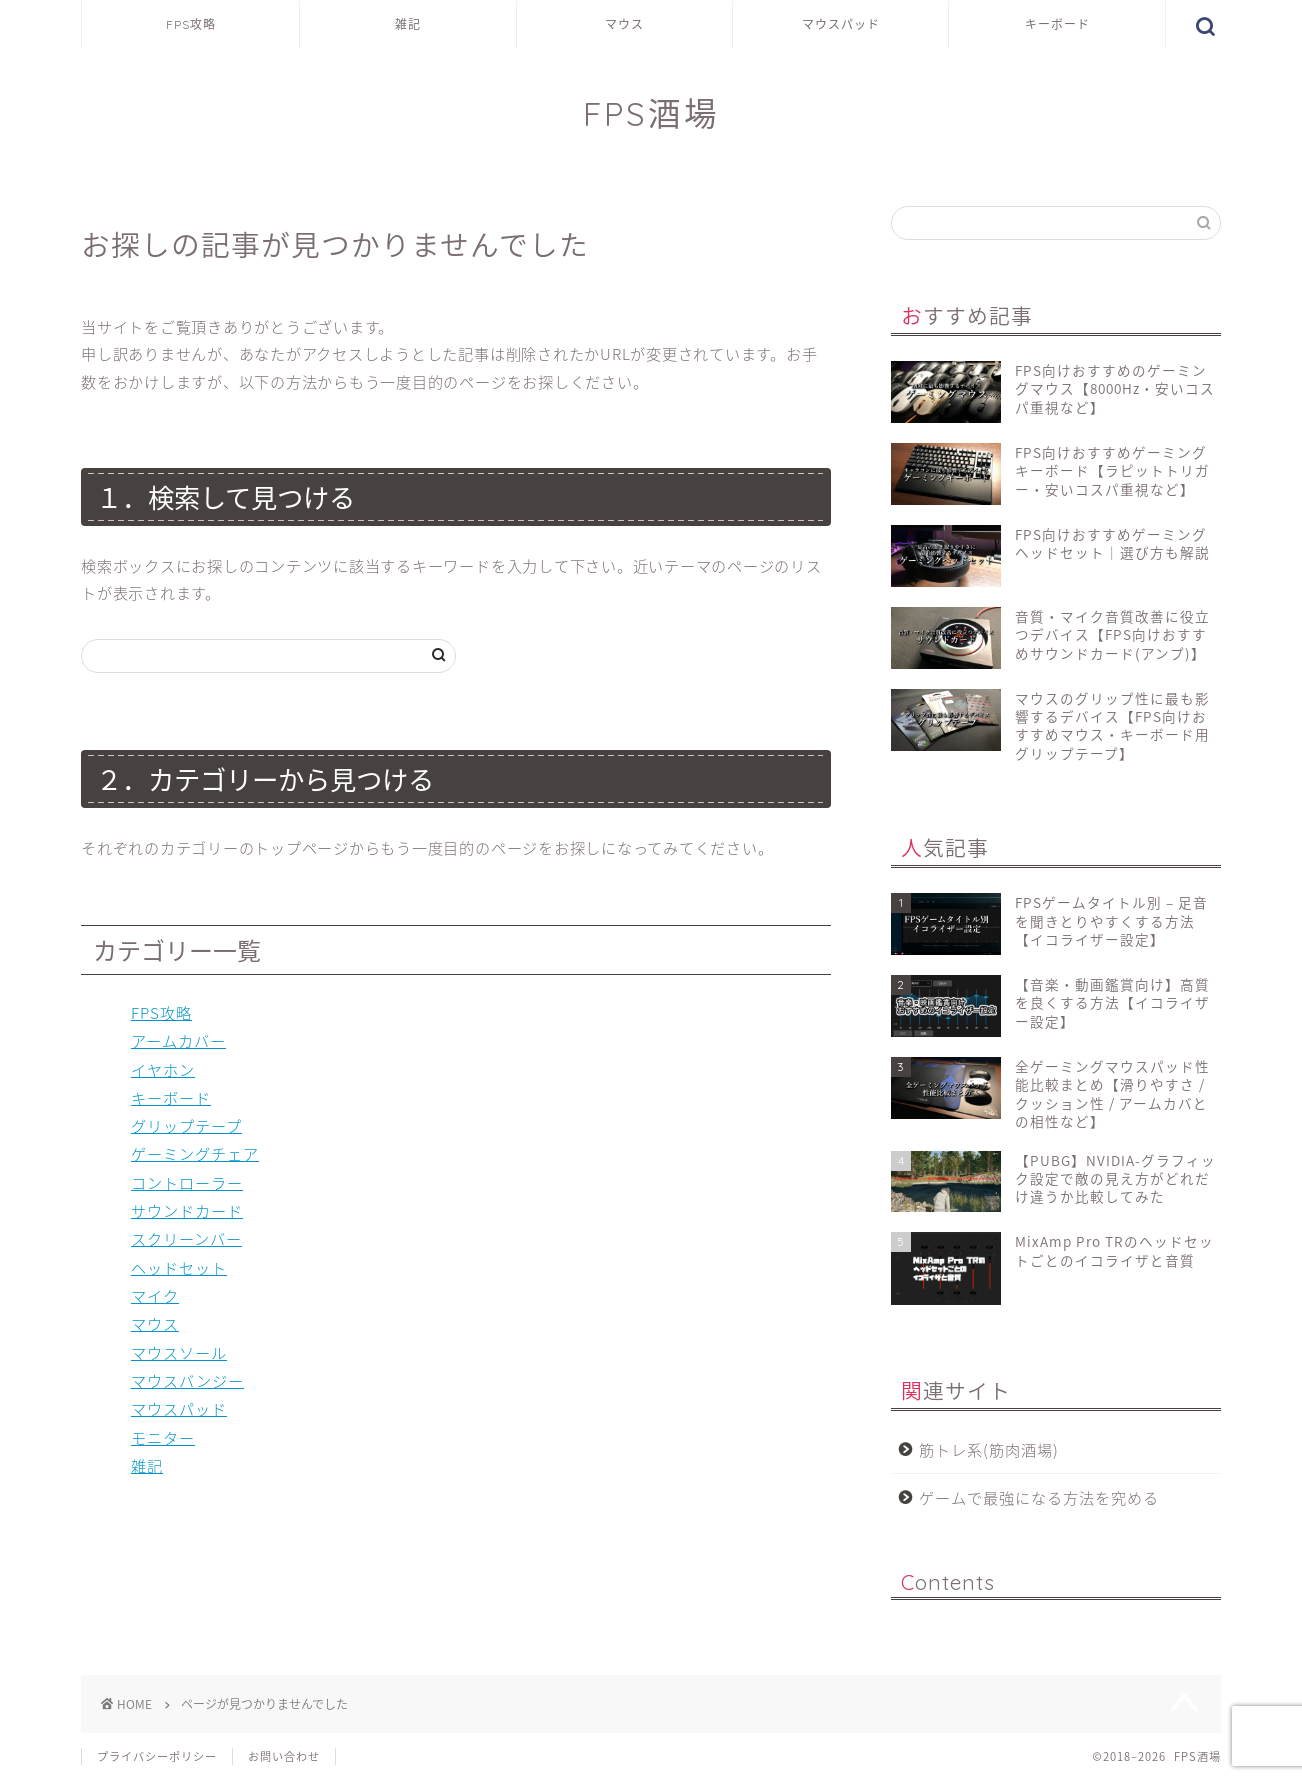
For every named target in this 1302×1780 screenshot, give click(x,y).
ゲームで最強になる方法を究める (1039, 1497)
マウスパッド (841, 24)
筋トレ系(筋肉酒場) (989, 1449)
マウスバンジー (187, 1380)
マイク (155, 1295)
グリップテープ (186, 1125)
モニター (163, 1437)
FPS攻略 (191, 24)
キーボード (1057, 24)
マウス (624, 24)
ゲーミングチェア (195, 1153)
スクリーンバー (186, 1238)
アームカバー (178, 1040)
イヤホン (163, 1069)
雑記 (408, 24)
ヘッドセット (179, 1267)
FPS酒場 (651, 113)
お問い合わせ (284, 1756)
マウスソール (179, 1352)
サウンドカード (187, 1210)
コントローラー (187, 1182)
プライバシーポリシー (157, 1756)
